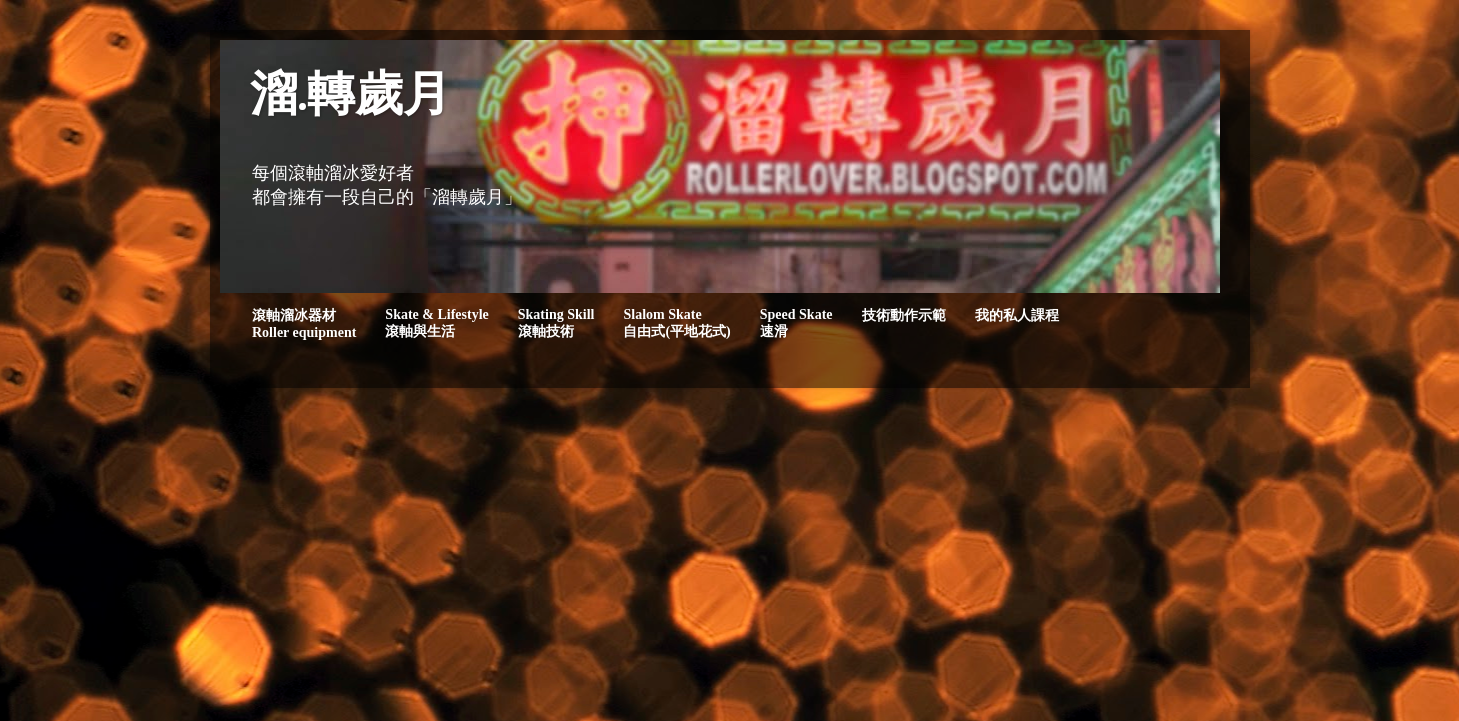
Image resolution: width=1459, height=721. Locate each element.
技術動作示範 (904, 315)
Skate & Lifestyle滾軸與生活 (436, 323)
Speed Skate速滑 (796, 323)
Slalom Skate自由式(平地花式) (676, 323)
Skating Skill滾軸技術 (556, 323)
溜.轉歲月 (350, 97)
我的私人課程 (1017, 315)
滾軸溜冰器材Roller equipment (304, 324)
